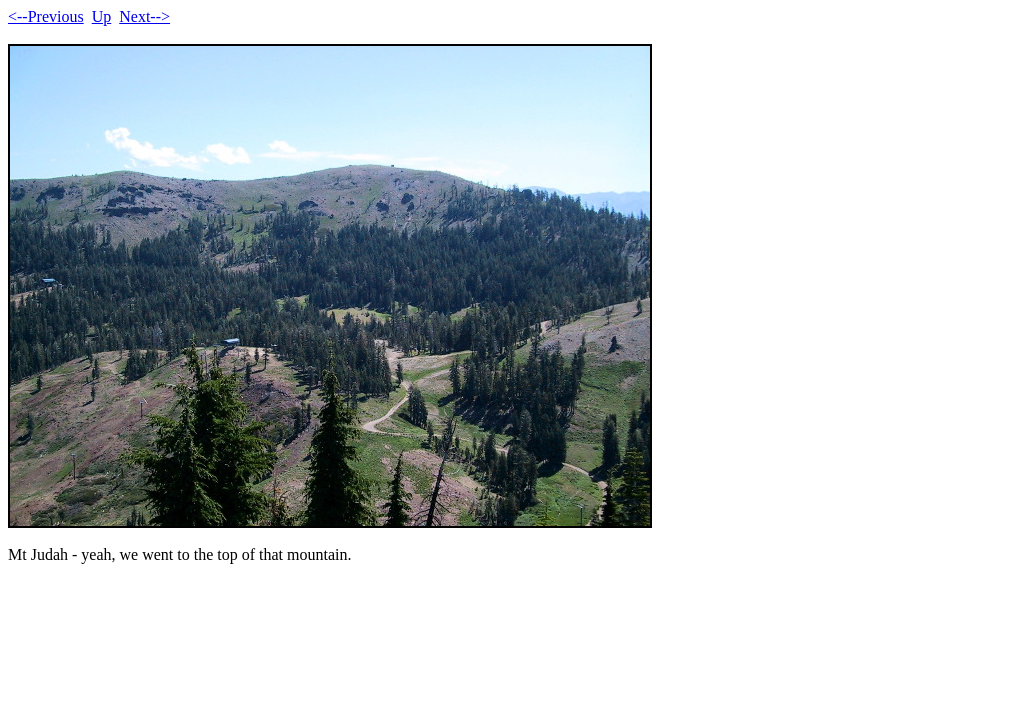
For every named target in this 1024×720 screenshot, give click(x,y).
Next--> (144, 16)
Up (102, 16)
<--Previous (46, 16)
